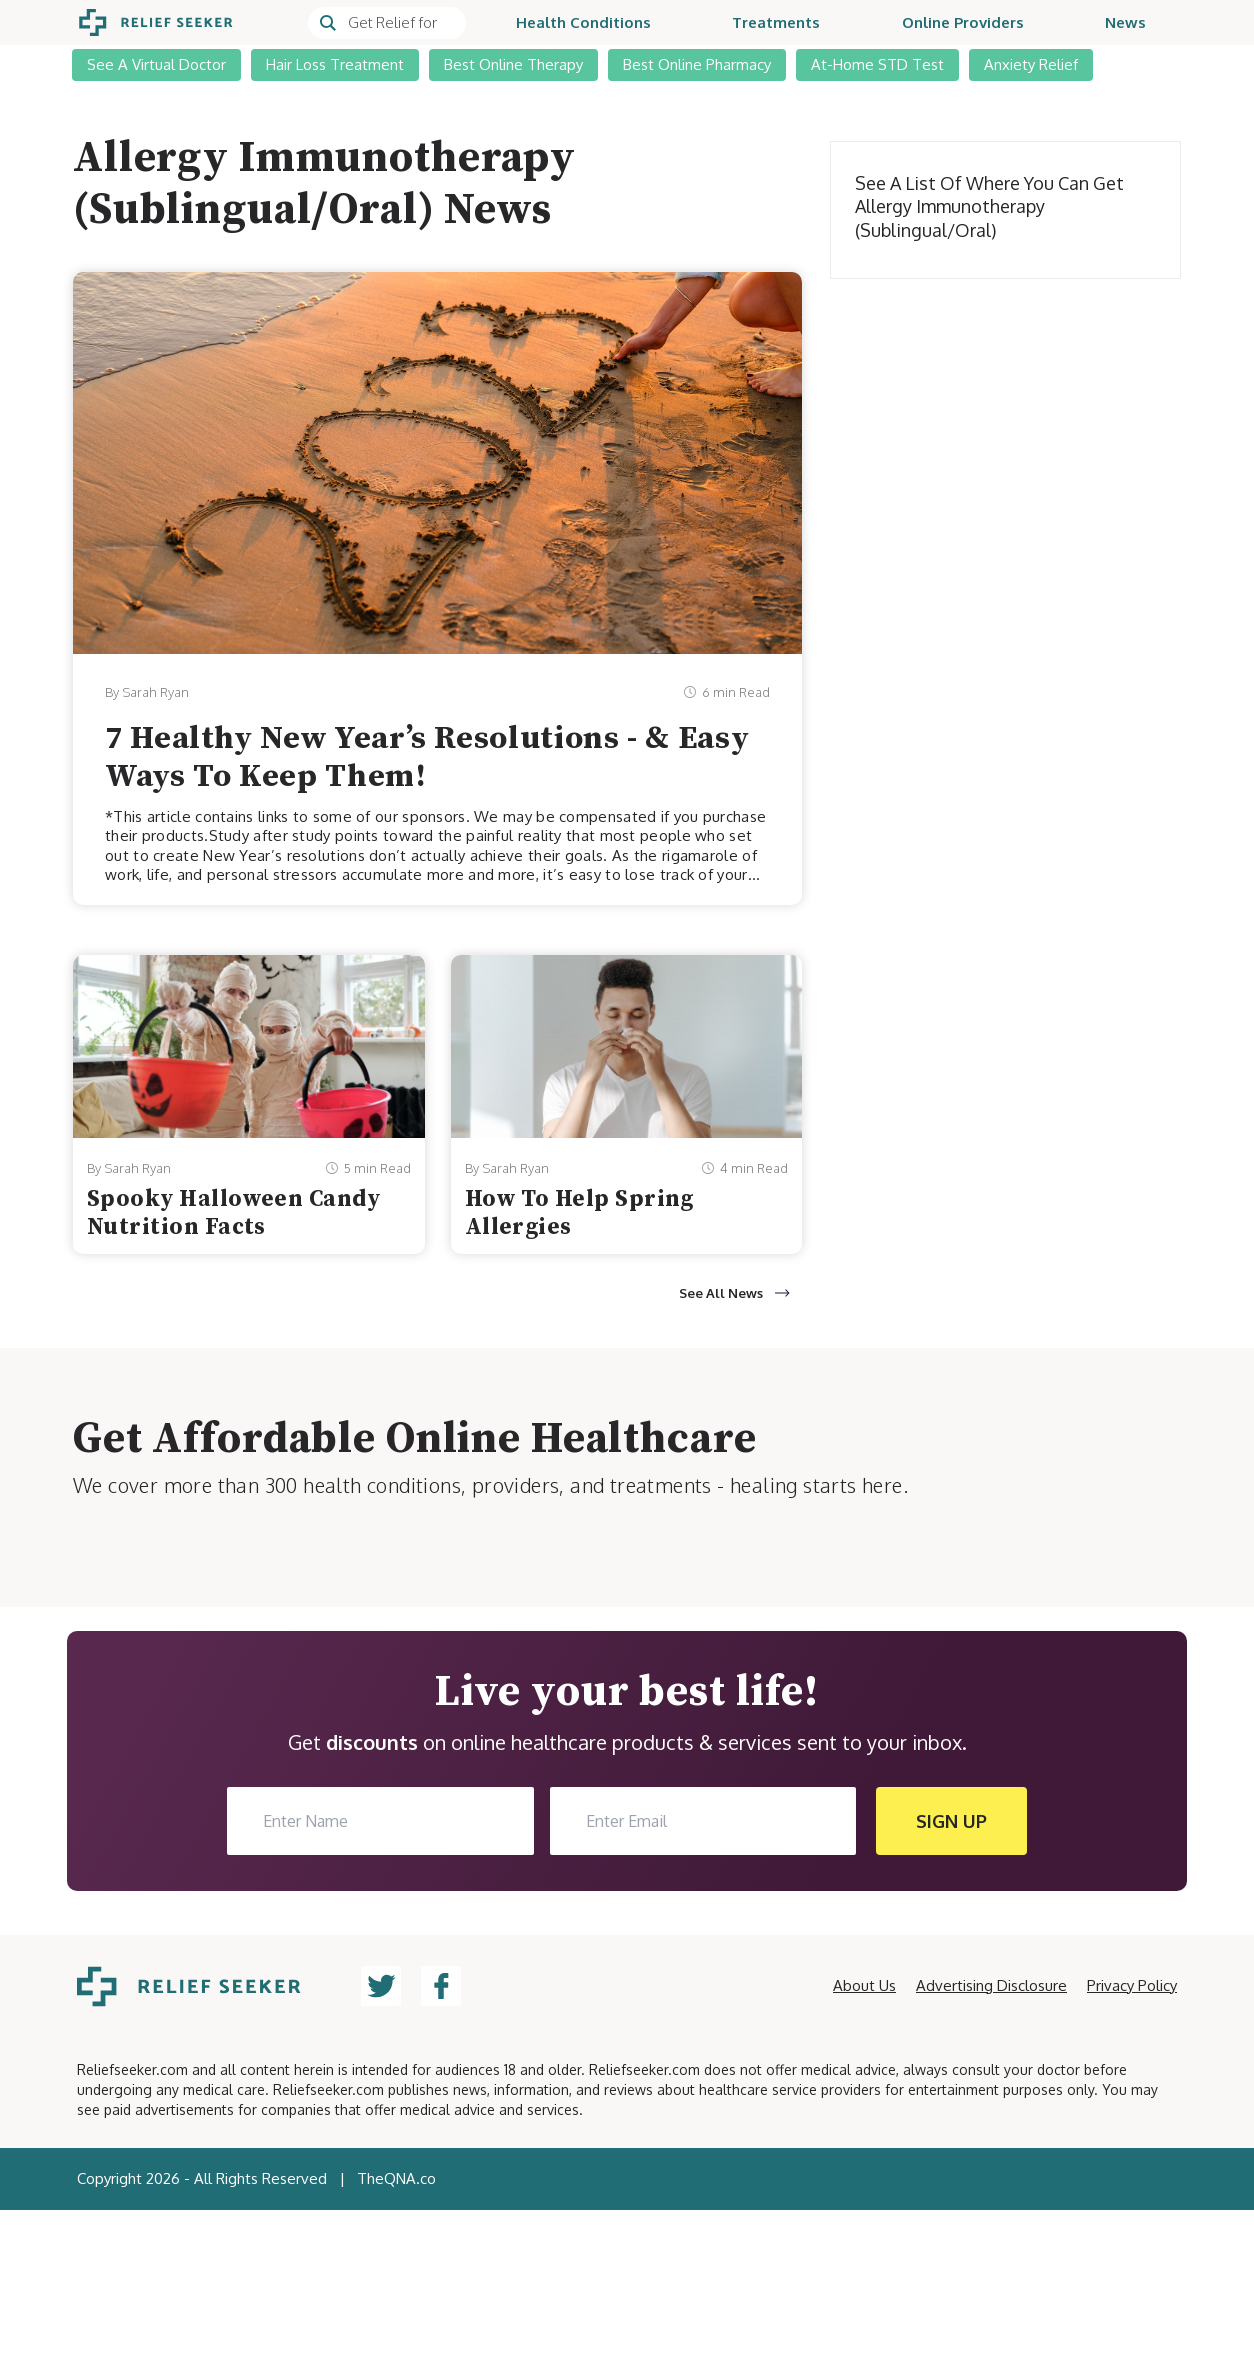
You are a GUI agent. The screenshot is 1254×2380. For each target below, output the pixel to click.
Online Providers (963, 22)
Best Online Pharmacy (697, 64)
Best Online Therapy (513, 64)
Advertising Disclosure (991, 1985)
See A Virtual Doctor (156, 64)
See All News (734, 1293)
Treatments (776, 22)
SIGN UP (951, 1821)
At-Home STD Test (877, 64)
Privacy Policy (1132, 1985)
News (1125, 22)
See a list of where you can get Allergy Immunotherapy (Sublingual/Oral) (989, 206)
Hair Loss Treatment (335, 64)
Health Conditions (583, 22)
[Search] (387, 23)
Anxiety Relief (1031, 64)
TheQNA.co (396, 2178)
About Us (864, 1985)
